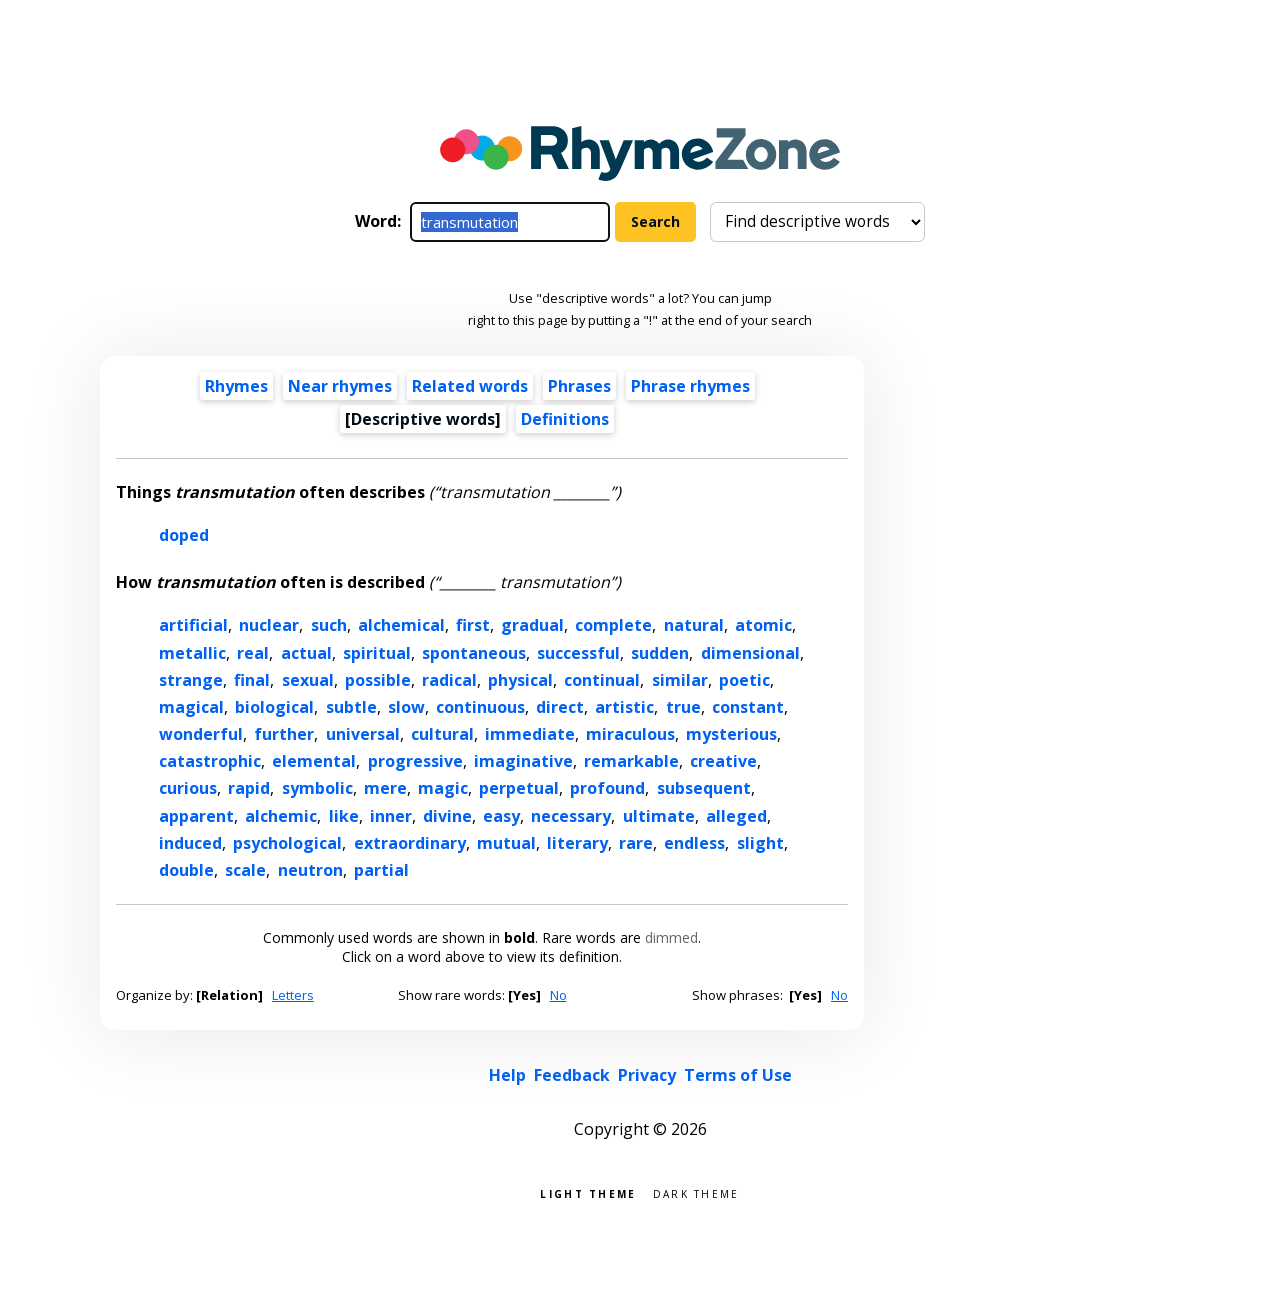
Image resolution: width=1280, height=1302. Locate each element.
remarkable (631, 761)
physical (520, 680)
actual (306, 653)
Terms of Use (738, 1075)
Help (507, 1075)
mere (385, 788)
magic (443, 788)
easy (501, 816)
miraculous (630, 734)
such (329, 625)
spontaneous (474, 653)
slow (406, 707)
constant (748, 707)
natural (694, 625)
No (558, 995)
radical (449, 680)
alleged (736, 816)
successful (578, 653)
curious (188, 788)
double (186, 870)
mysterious (731, 734)
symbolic (317, 788)
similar (680, 680)
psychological (287, 843)
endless (694, 843)
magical (191, 707)
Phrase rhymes (690, 386)
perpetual (519, 788)
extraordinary (410, 843)
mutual (506, 843)
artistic (624, 707)
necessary (571, 816)
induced (190, 843)
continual (602, 680)
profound (607, 788)
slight (760, 843)
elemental (314, 761)
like (344, 816)
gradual (532, 625)
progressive (415, 761)
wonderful (201, 734)
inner (391, 816)
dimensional (750, 653)
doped (184, 535)
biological (274, 707)
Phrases (579, 386)
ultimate (659, 816)
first (473, 625)
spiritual (377, 653)
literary (577, 843)
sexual (308, 680)
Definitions (565, 419)
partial (381, 870)
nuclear (269, 625)
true (683, 707)
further (284, 734)
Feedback (572, 1075)
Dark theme (696, 1192)
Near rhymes (340, 386)
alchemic (281, 816)
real (253, 653)
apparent (196, 816)
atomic (763, 625)
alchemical (401, 625)
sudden (660, 653)
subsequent (704, 788)
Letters (293, 995)
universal (363, 734)
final (252, 680)
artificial (193, 625)
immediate (530, 734)
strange (191, 680)
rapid (249, 788)
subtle (351, 707)
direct (560, 707)
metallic (192, 653)
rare (636, 843)
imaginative (523, 761)
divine (447, 816)
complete (613, 625)
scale (245, 870)
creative (723, 761)
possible (378, 680)
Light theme (588, 1192)
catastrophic (210, 761)
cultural (442, 734)
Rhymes (236, 386)
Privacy (647, 1075)
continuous (480, 707)
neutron (310, 870)
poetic (744, 680)
